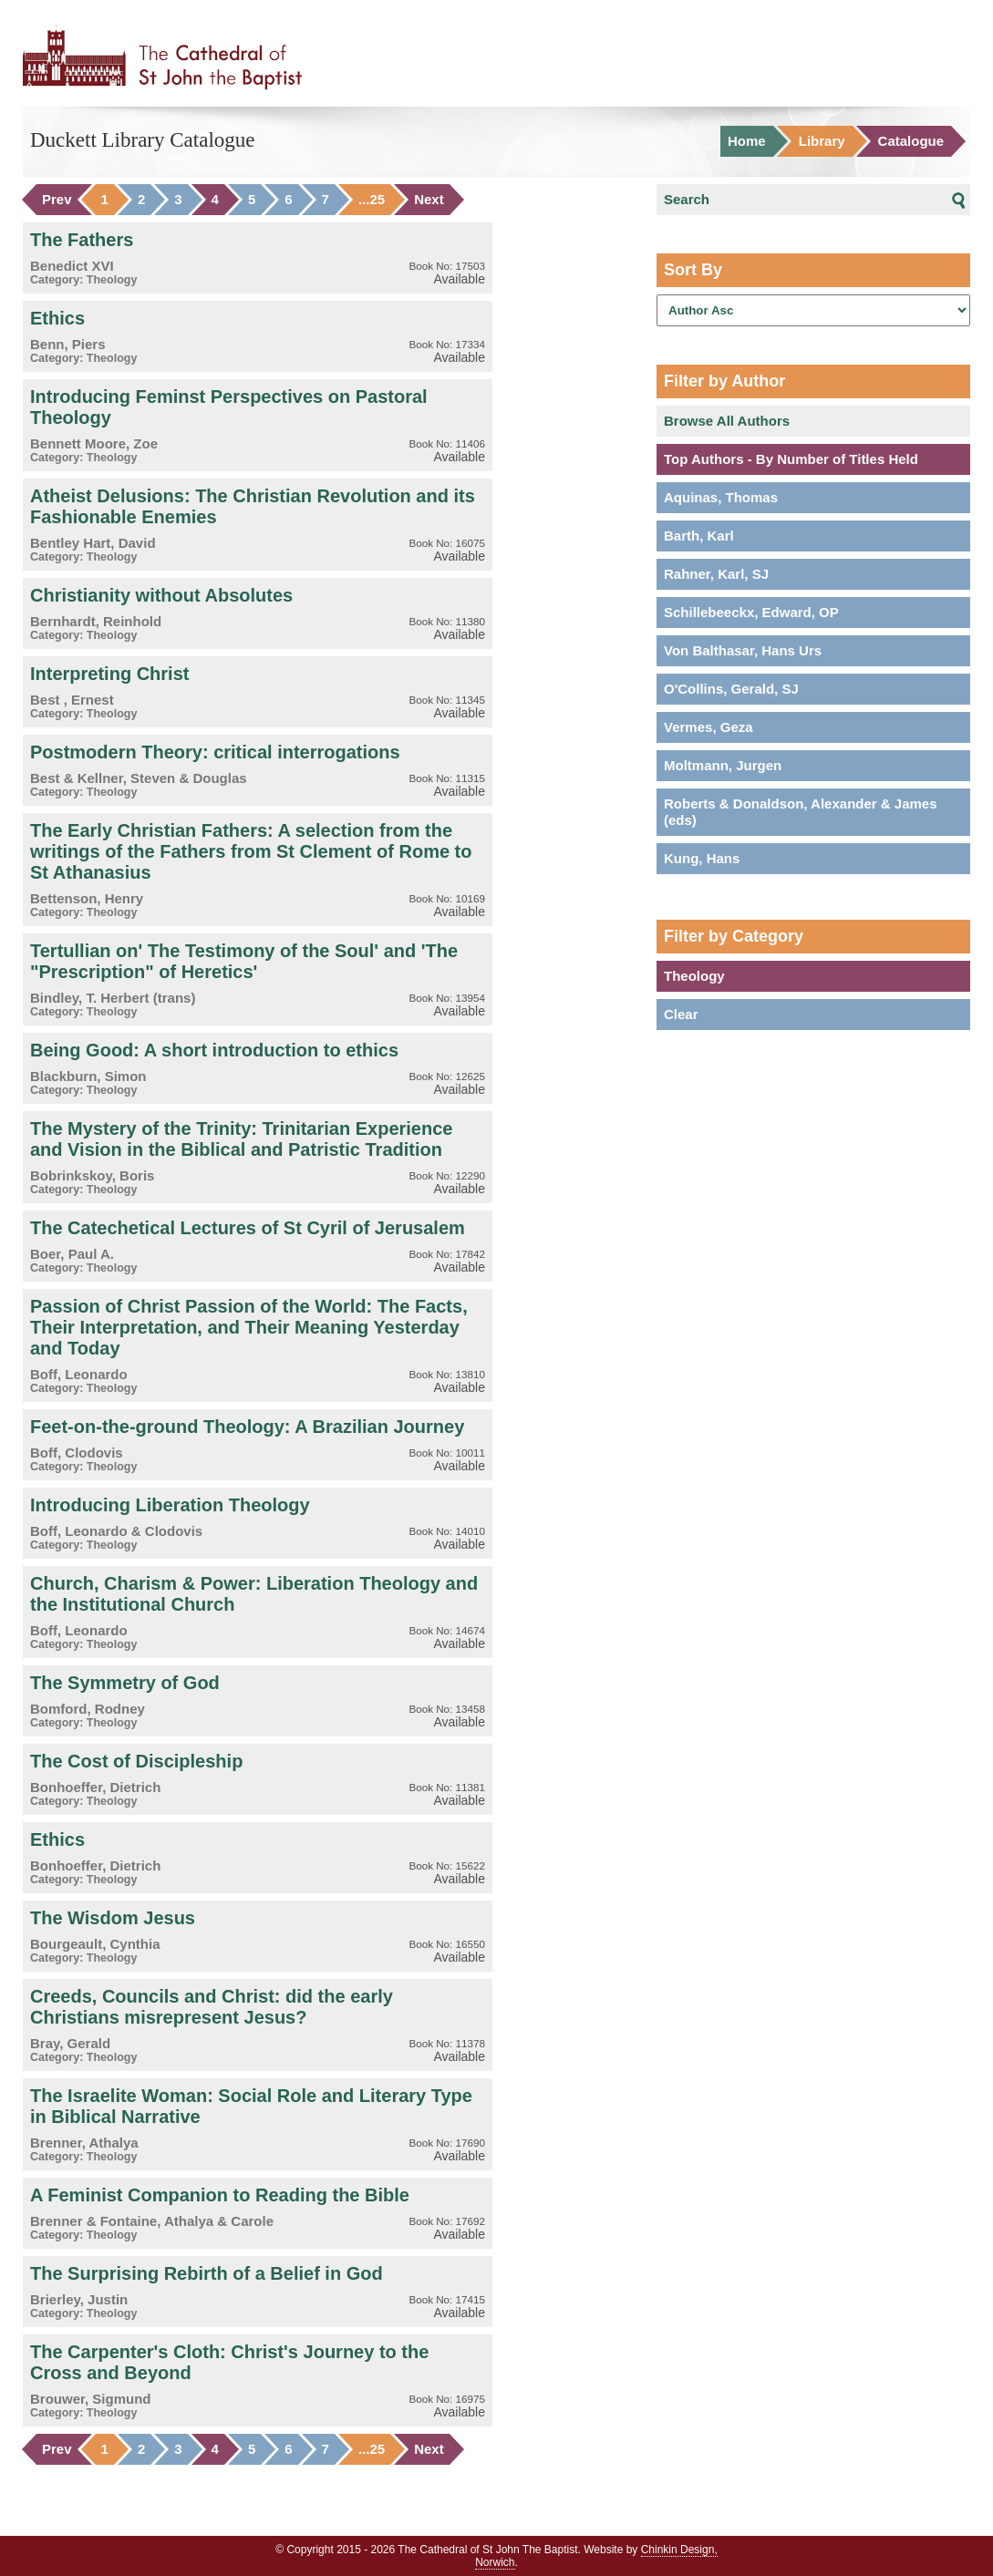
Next (429, 199)
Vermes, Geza (708, 727)
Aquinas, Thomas (721, 497)
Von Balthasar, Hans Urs (743, 650)
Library (822, 141)
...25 (371, 199)
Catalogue (911, 141)
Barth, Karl (699, 535)
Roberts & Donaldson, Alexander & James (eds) (800, 812)
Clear (681, 1014)
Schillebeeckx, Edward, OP (751, 612)
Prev (57, 199)
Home (746, 141)
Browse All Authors (727, 420)
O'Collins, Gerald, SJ (731, 688)
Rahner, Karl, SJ (716, 574)
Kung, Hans (702, 858)
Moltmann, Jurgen (722, 765)
